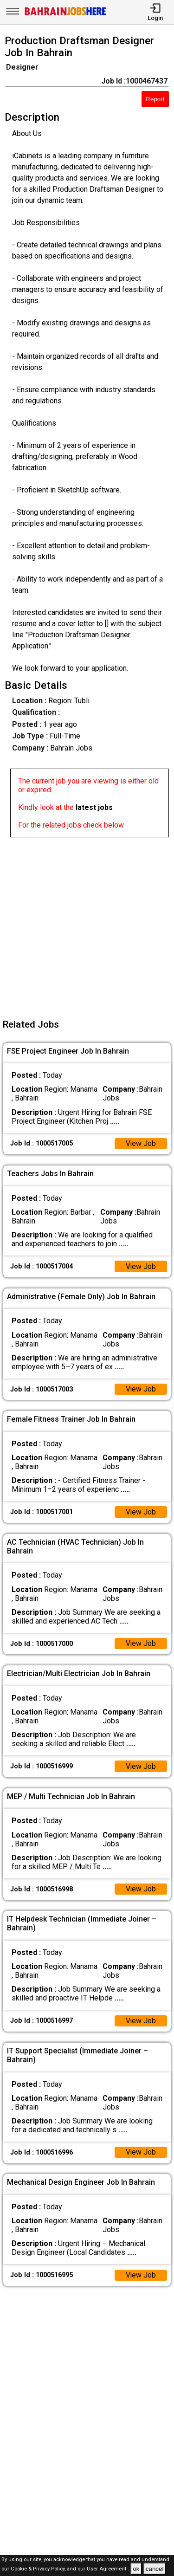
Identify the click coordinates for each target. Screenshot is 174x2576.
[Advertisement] (87, 924)
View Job (140, 1143)
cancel (155, 2568)
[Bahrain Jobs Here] (65, 14)
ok (136, 2568)
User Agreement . (108, 2569)
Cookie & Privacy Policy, (39, 2569)
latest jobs (94, 807)
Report (155, 99)
